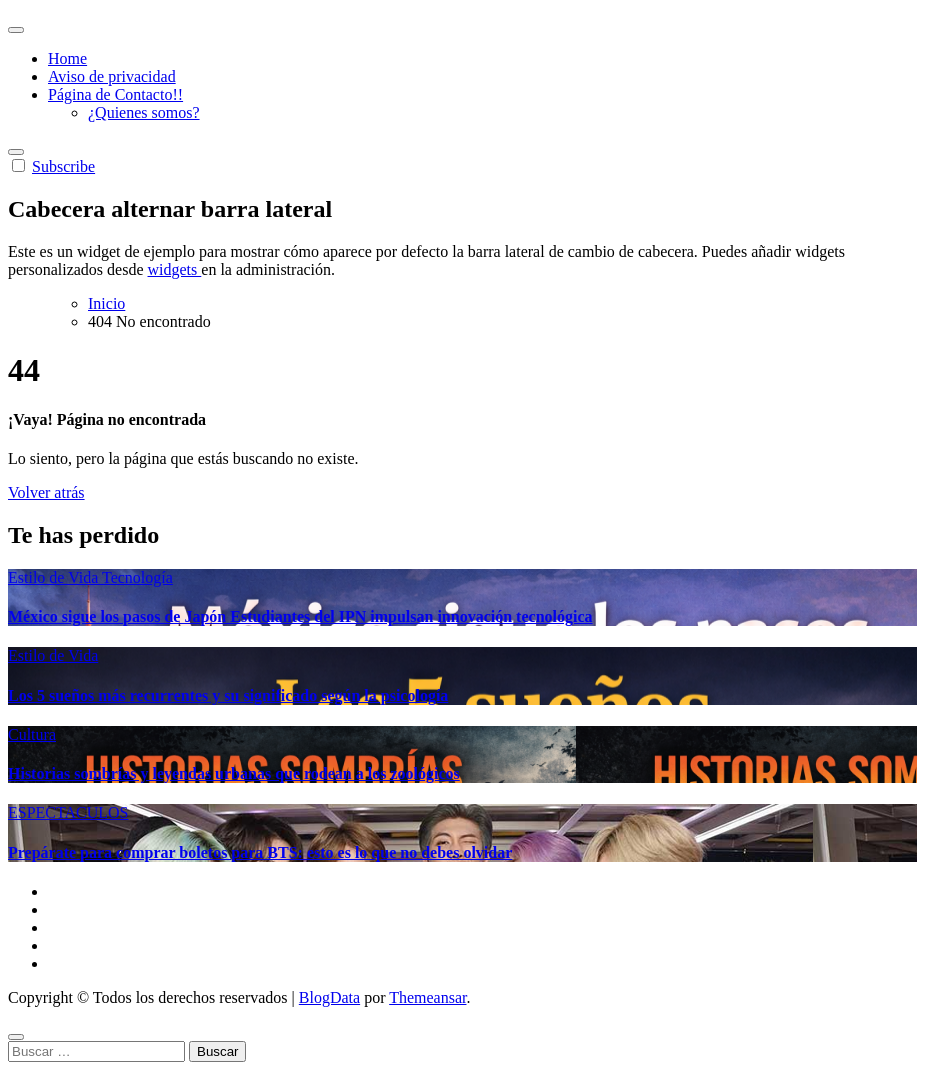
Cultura (32, 734)
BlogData (329, 997)
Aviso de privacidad (112, 76)
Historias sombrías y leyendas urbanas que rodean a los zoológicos (234, 773)
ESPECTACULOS (68, 812)
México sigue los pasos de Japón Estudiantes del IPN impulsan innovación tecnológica (300, 616)
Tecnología (137, 577)
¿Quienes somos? (144, 112)
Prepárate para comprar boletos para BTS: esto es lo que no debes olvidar (260, 852)
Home (67, 58)
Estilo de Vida (55, 577)
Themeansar (427, 997)
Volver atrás (46, 492)
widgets (175, 269)
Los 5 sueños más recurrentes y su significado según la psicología (228, 695)
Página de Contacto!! (115, 94)
